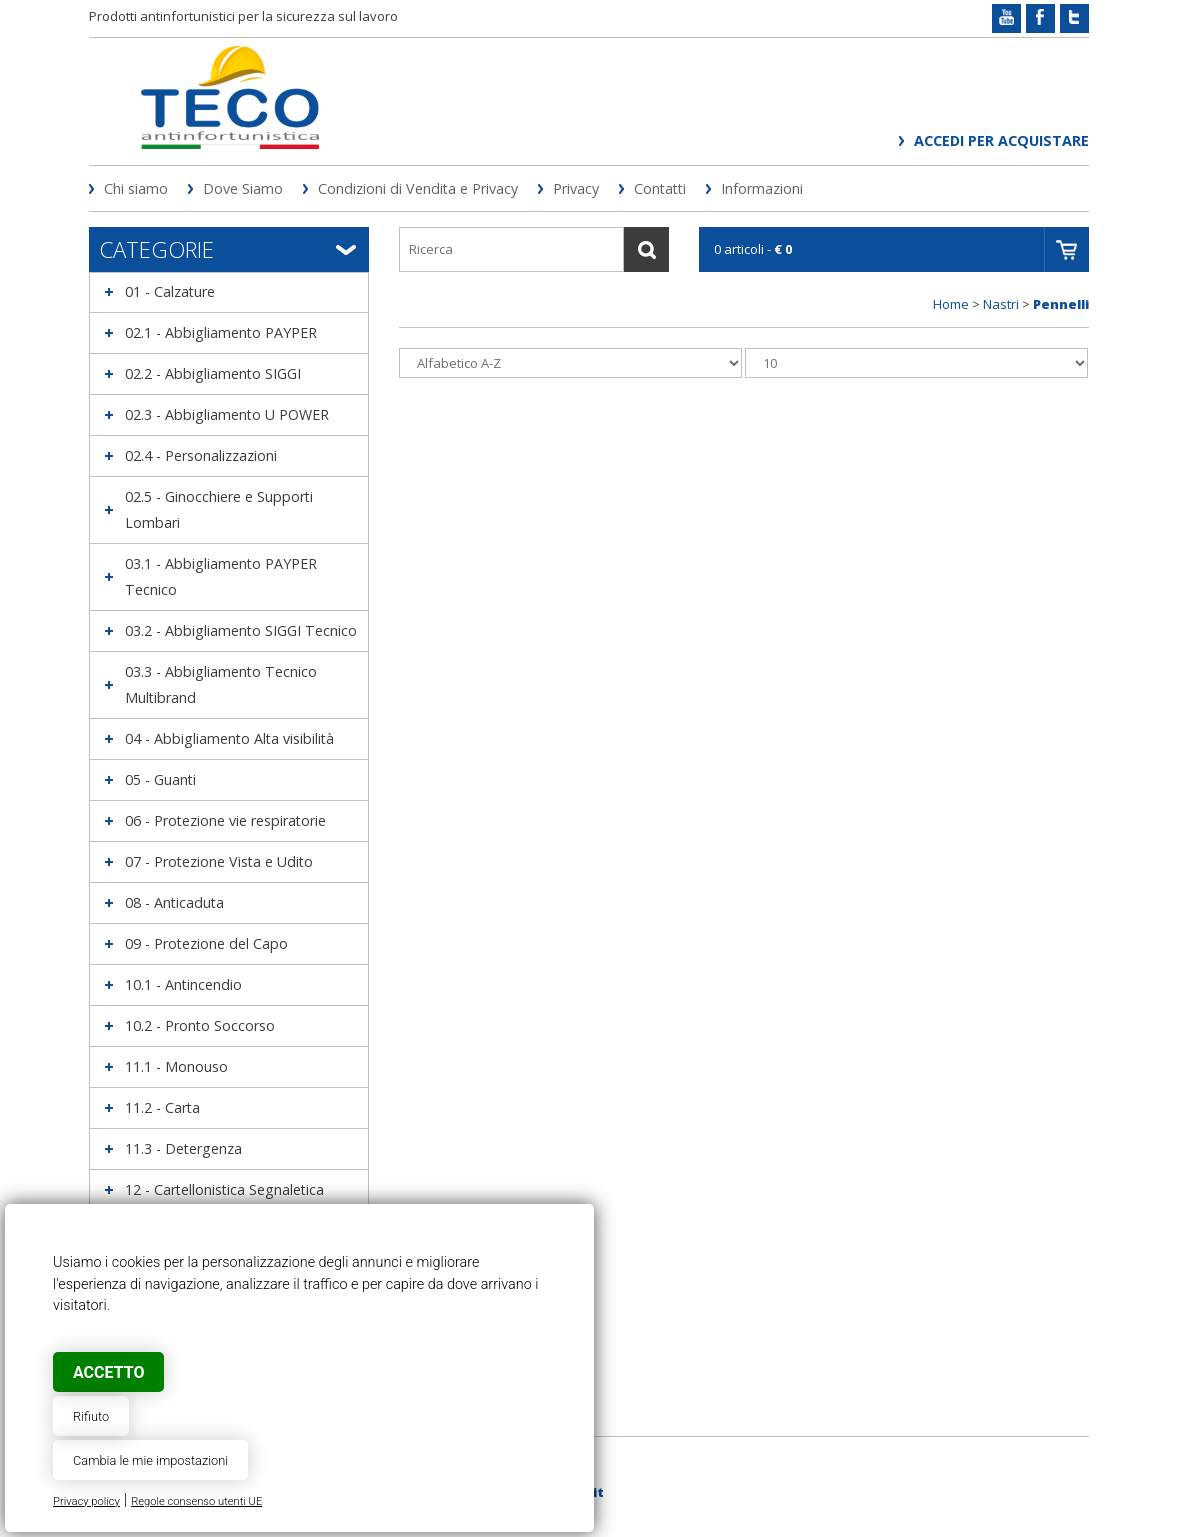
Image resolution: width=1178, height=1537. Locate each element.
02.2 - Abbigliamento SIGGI (213, 373)
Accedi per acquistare (1001, 140)
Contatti (660, 188)
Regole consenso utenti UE (196, 1501)
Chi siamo (136, 188)
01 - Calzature (170, 291)
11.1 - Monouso (176, 1066)
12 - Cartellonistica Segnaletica (224, 1189)
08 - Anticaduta (174, 902)
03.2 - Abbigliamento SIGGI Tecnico (241, 630)
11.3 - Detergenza (183, 1148)
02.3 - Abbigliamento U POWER (227, 414)
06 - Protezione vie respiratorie (225, 820)
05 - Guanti (160, 779)
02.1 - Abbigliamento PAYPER (221, 332)
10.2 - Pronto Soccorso (200, 1025)
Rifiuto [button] (91, 1416)
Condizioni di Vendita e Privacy (418, 188)
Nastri (1001, 304)
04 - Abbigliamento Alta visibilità (229, 738)
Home (951, 304)
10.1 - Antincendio (183, 984)
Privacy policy (86, 1501)
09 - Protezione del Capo (206, 943)
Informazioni (762, 188)
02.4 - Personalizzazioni (201, 455)
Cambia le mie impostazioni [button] (150, 1460)
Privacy (576, 188)
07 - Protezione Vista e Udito (219, 861)
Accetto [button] (108, 1372)
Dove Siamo (243, 188)
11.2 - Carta (162, 1107)
